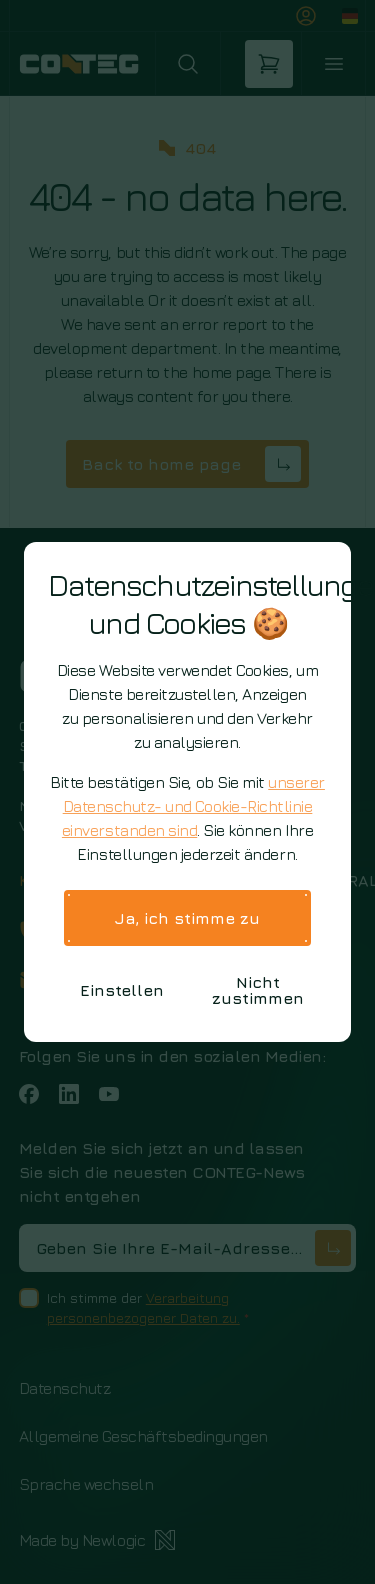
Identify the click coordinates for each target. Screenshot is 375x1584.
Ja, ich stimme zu (187, 918)
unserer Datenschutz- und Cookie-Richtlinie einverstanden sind (193, 806)
